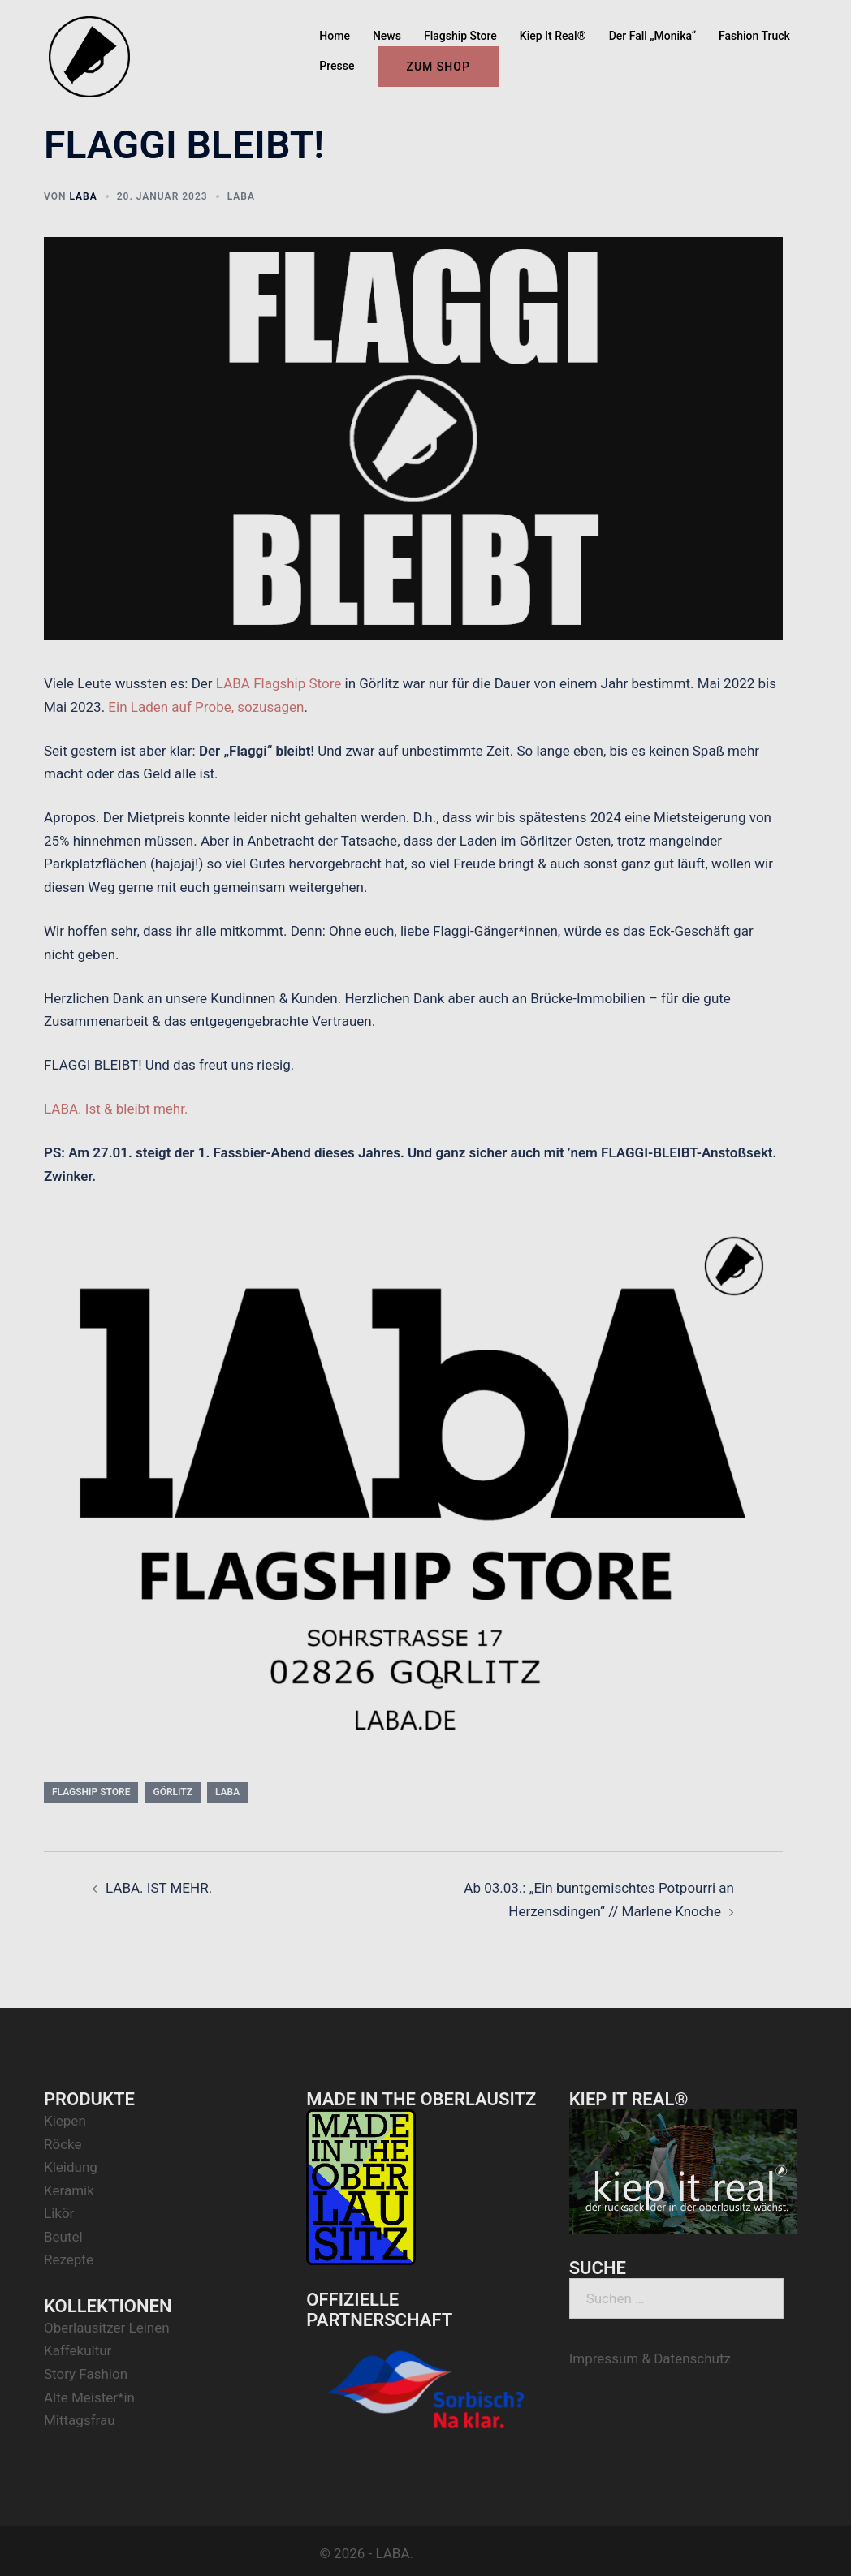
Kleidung (70, 2167)
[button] (816, 22)
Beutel (63, 2237)
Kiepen (65, 2121)
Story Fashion (85, 2374)
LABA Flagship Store (278, 683)
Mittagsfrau (79, 2420)
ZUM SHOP (438, 66)
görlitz (172, 1792)
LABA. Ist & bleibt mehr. (116, 1109)
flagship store (91, 1792)
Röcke (63, 2144)
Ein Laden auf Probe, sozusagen (206, 707)
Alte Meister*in (89, 2397)
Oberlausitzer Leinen (107, 2328)
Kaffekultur (77, 2350)
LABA (83, 196)
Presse (336, 65)
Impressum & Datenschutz (650, 2358)
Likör (59, 2213)
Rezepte (68, 2259)
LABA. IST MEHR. (159, 1888)
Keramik (69, 2190)
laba (227, 1792)
